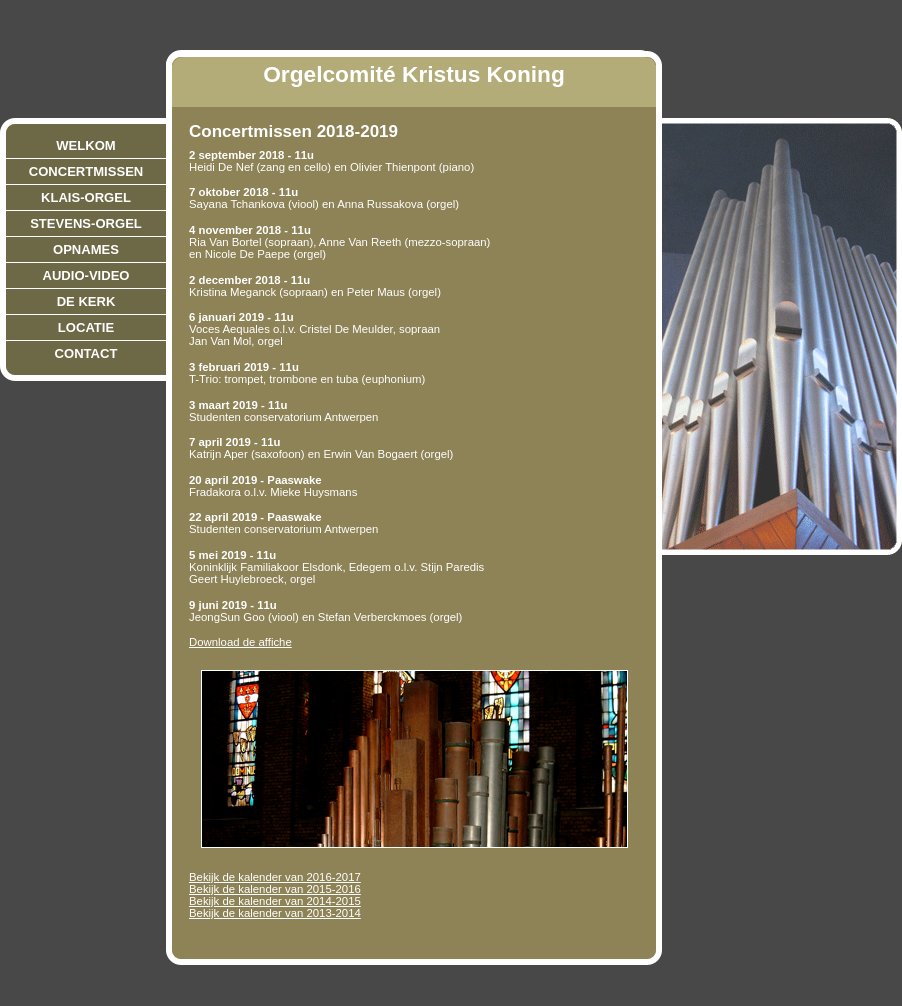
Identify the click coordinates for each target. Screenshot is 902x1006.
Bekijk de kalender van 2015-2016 (275, 889)
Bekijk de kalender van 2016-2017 (275, 877)
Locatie (86, 327)
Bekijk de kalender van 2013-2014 (275, 913)
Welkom (85, 145)
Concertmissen (86, 171)
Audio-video (86, 275)
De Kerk (86, 301)
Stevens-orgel (86, 223)
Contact (86, 353)
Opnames (86, 249)
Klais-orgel (86, 197)
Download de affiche (240, 642)
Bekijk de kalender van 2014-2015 (275, 901)
